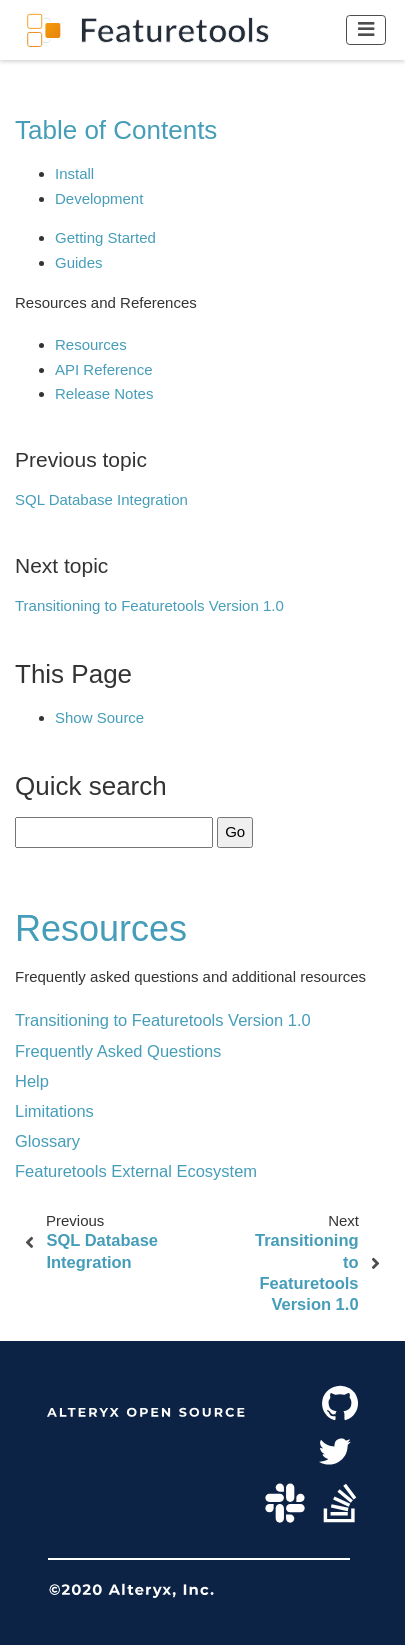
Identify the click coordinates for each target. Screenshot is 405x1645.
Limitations (54, 1111)
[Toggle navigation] (366, 29)
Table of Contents (116, 130)
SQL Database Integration (101, 499)
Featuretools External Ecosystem (136, 1171)
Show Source (99, 717)
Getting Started (105, 237)
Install (74, 173)
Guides (79, 262)
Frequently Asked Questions (118, 1051)
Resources (91, 344)
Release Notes (104, 393)
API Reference (104, 369)
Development (99, 198)
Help (32, 1081)
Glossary (47, 1141)
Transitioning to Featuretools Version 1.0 (149, 605)
